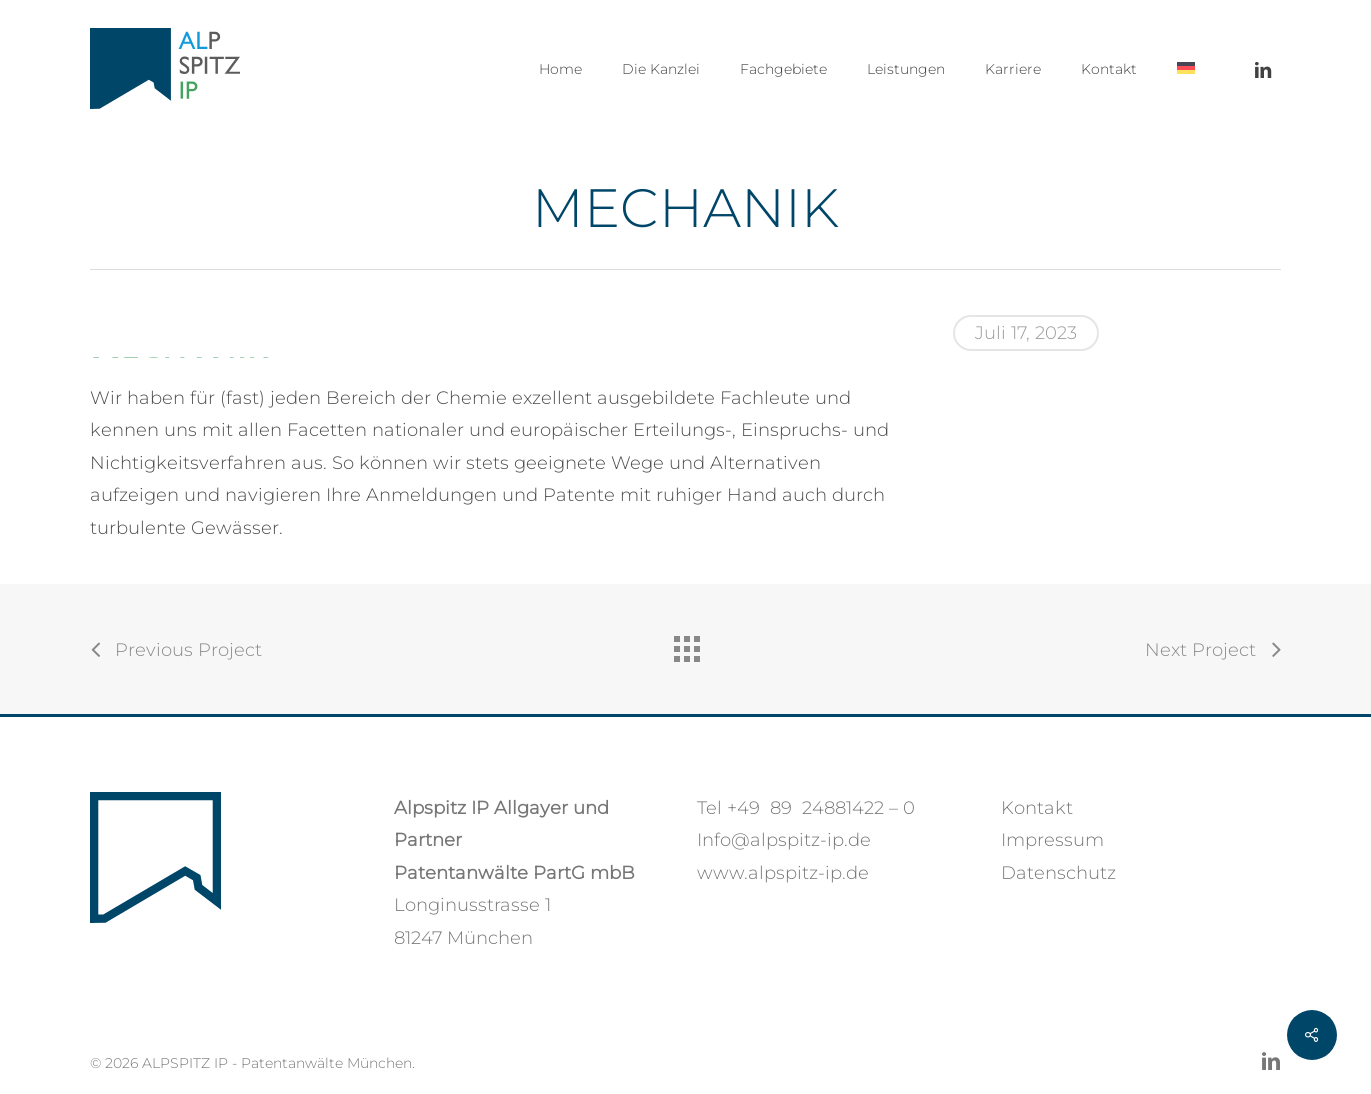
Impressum (1052, 840)
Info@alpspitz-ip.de (784, 840)
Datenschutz (1058, 873)
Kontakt (1037, 808)
